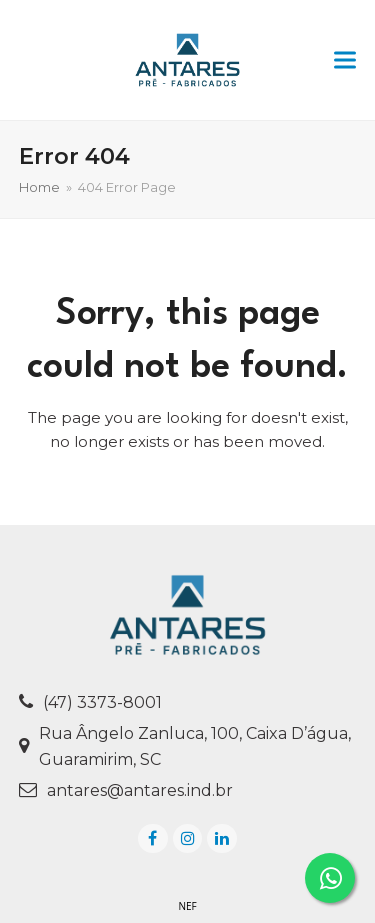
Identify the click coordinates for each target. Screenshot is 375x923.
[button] (345, 60)
